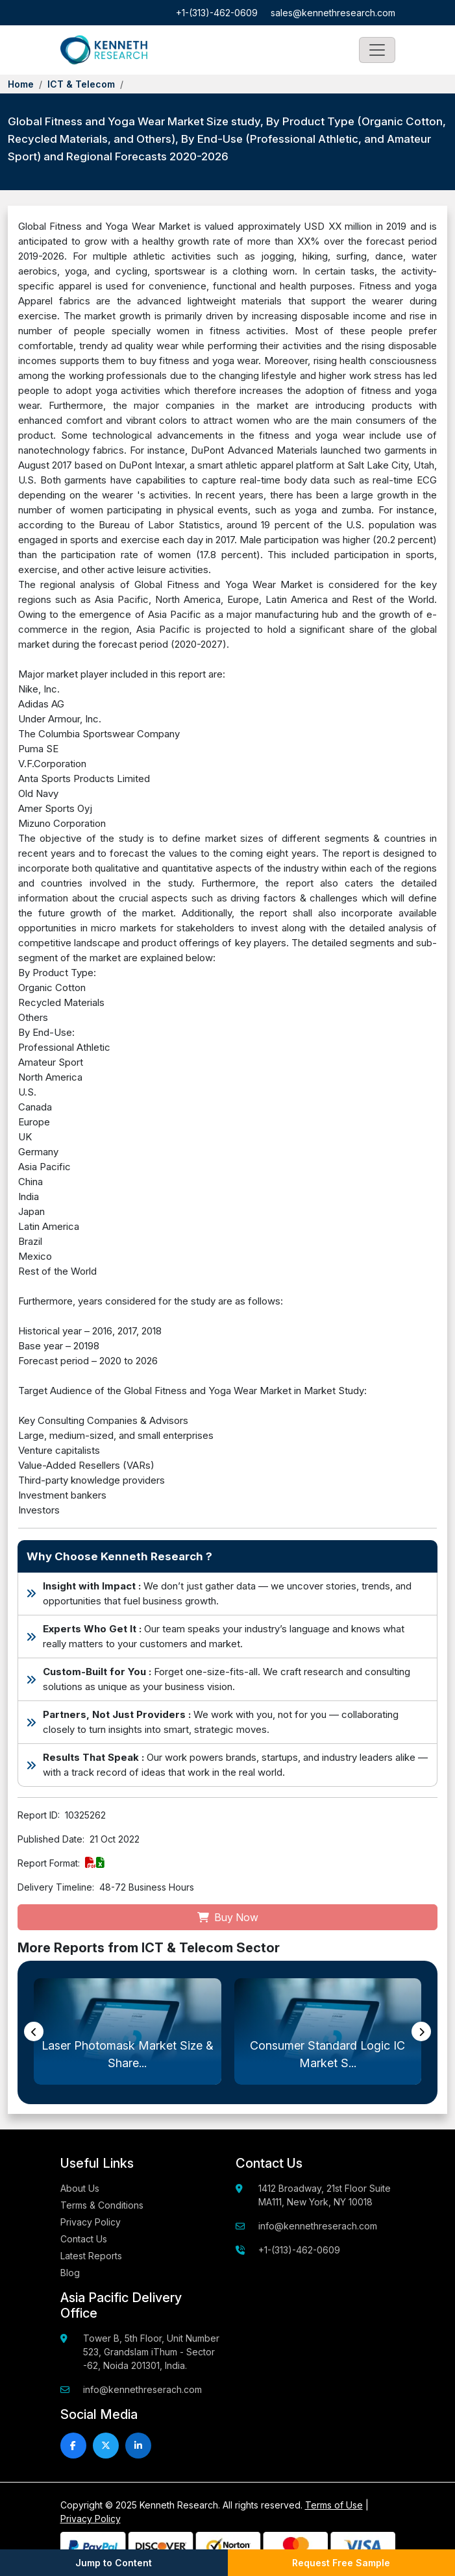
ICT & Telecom (81, 84)
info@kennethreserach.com (317, 2225)
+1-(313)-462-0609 (217, 12)
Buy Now (227, 1917)
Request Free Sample (341, 2562)
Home (21, 84)
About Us (79, 2188)
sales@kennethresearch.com (333, 12)
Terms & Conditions (101, 2205)
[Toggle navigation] (377, 50)
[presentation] (33, 2031)
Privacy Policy (90, 2221)
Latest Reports (91, 2255)
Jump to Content (113, 2562)
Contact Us (83, 2238)
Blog (70, 2272)
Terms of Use (334, 2504)
